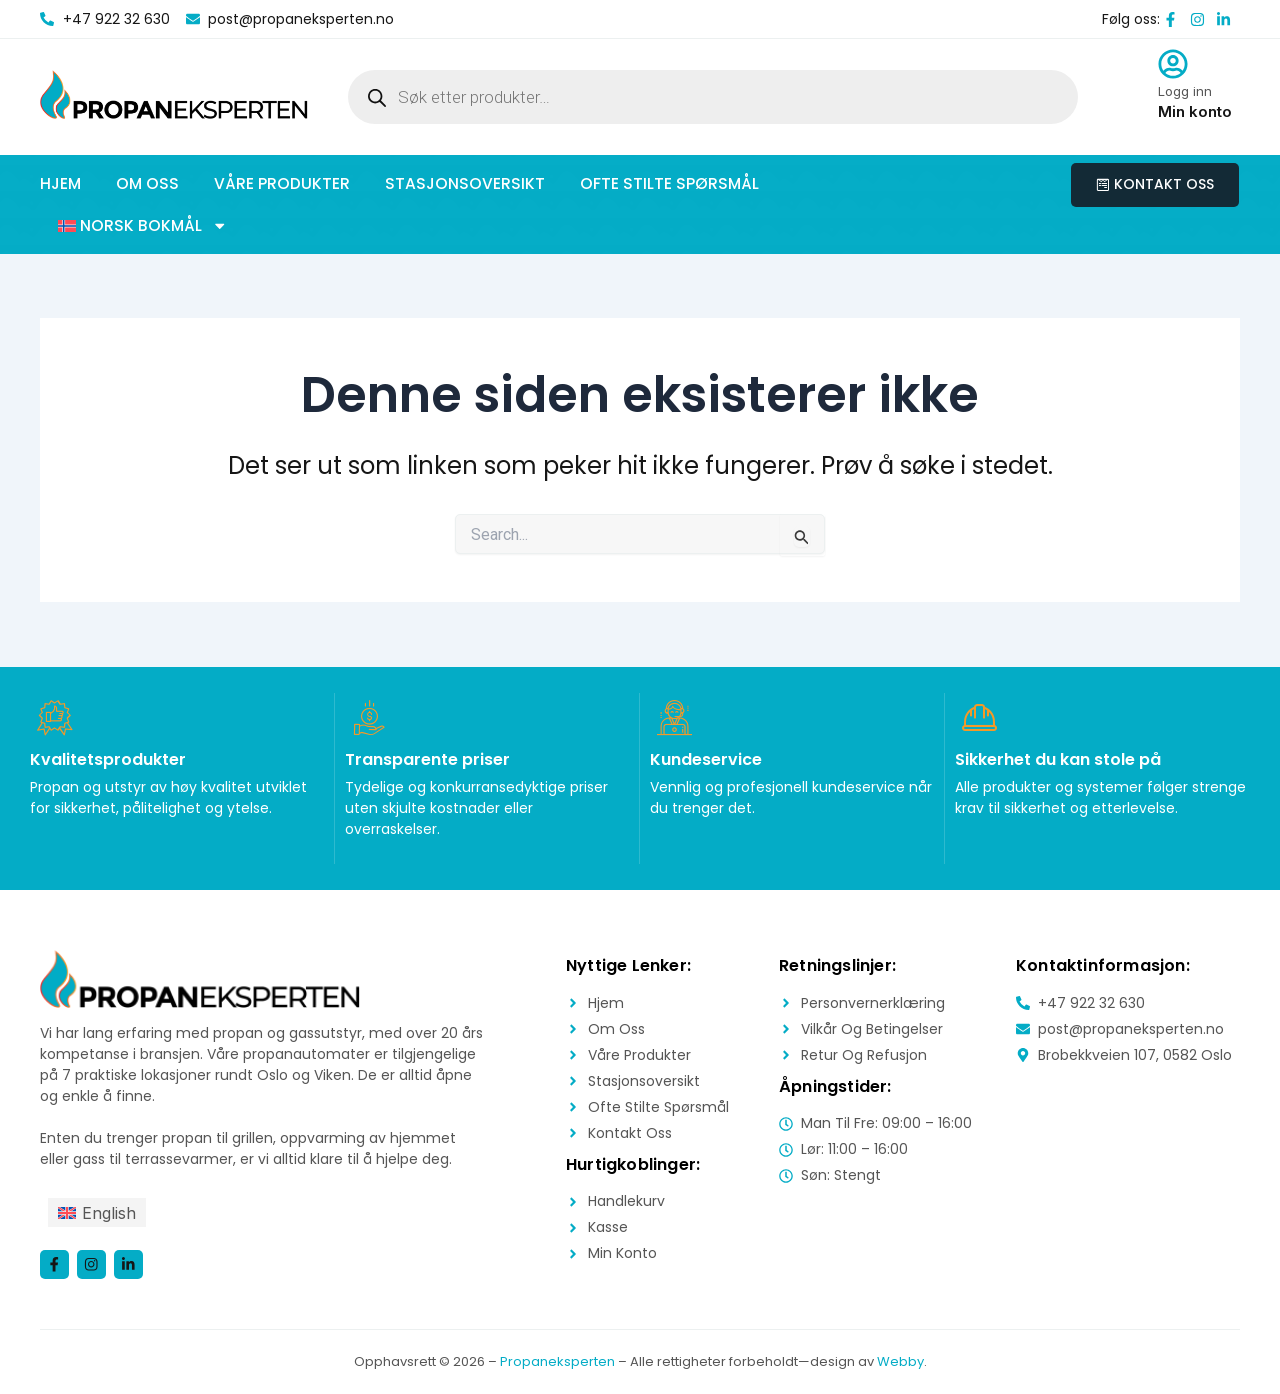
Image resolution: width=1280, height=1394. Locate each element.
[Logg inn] (1173, 64)
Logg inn (1185, 91)
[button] (143, 226)
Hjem (60, 183)
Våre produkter (282, 183)
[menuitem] (97, 1212)
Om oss (147, 183)
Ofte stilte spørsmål (669, 183)
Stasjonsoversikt (465, 183)
